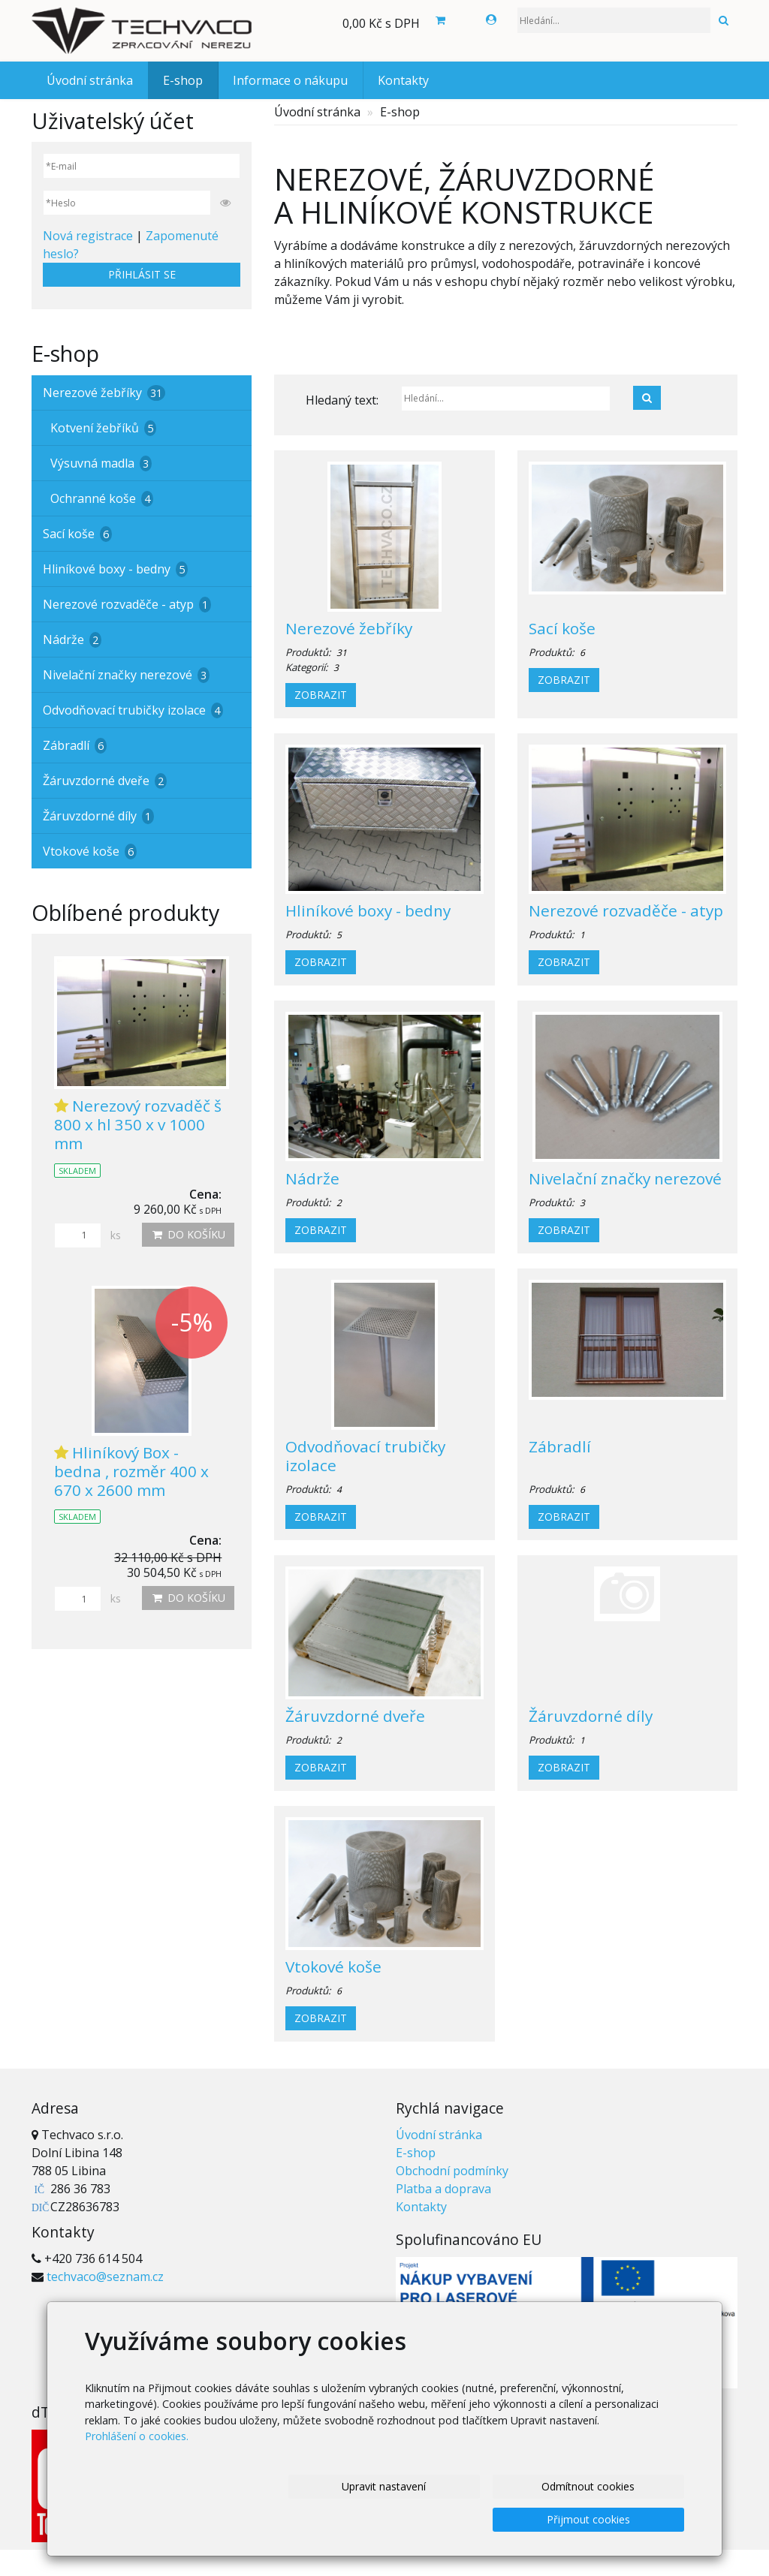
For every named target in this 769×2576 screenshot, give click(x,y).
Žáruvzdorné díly (591, 1715)
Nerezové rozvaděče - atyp (626, 910)
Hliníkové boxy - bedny (368, 910)
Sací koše (562, 628)
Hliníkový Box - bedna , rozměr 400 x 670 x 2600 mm (131, 1471)
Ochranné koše (101, 498)
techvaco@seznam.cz (105, 2276)
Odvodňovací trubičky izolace (365, 1456)
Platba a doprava (443, 2188)
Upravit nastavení (200, 2519)
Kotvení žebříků (103, 428)
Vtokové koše (333, 1966)
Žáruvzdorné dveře (355, 1715)
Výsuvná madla (101, 463)
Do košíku (188, 1234)
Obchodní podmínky (452, 2170)
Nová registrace (88, 235)
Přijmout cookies (592, 2519)
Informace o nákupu (290, 80)
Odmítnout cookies (395, 2519)
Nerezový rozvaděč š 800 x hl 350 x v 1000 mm (138, 1124)
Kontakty (403, 80)
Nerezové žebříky (348, 628)
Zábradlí (560, 1446)
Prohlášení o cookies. (136, 2470)
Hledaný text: (342, 400)
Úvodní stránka (90, 80)
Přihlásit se (142, 274)
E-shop (183, 80)
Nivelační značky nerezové (625, 1178)
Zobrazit (320, 695)
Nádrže (312, 1178)
